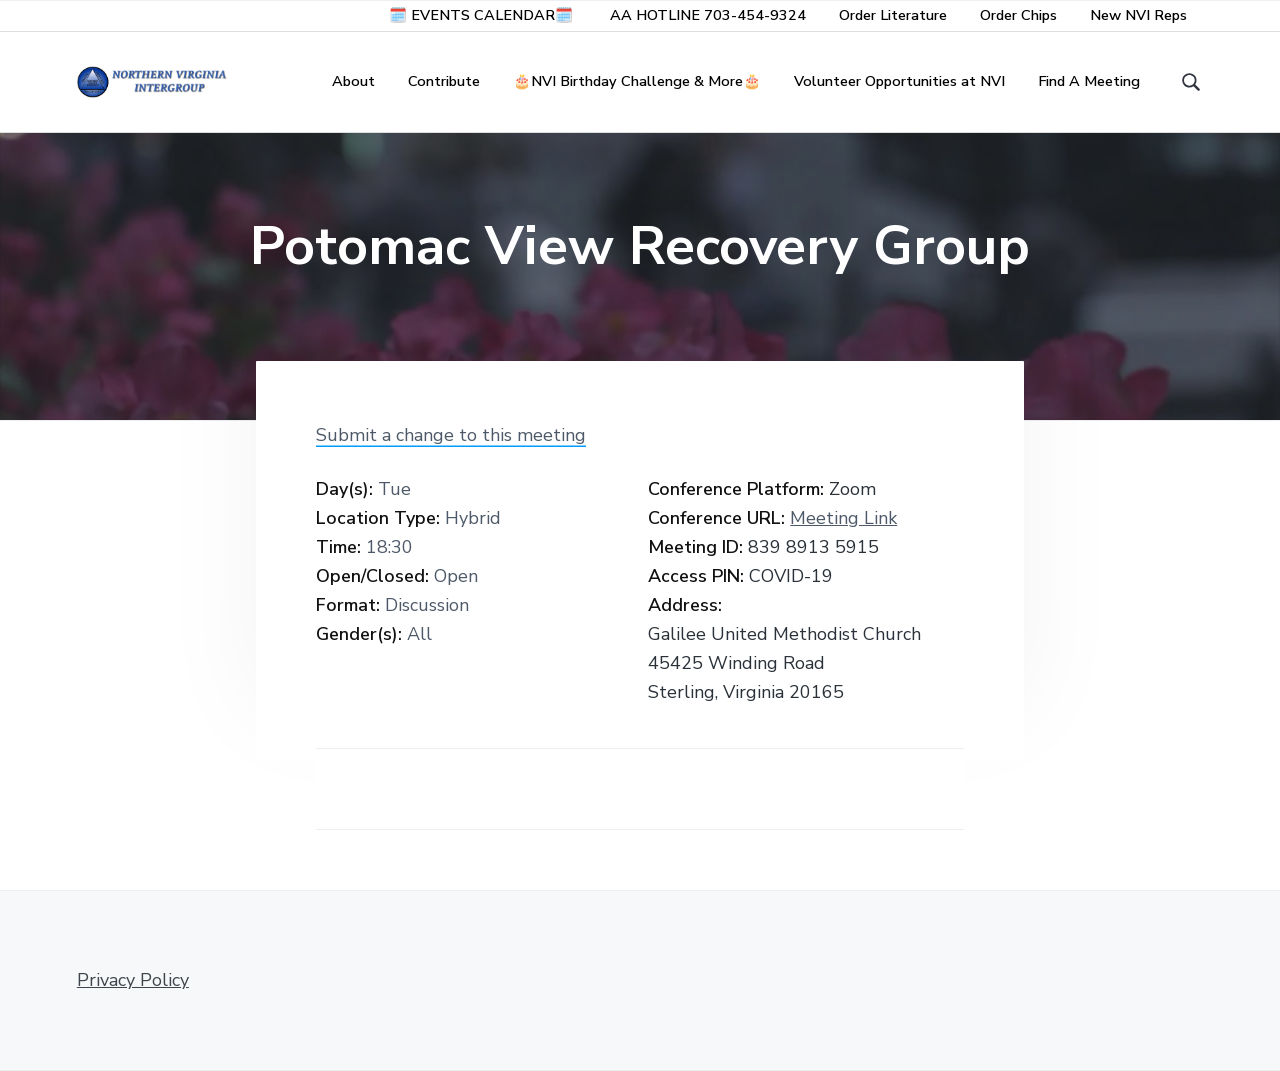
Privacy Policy (133, 980)
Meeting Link (843, 518)
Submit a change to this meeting (451, 435)
